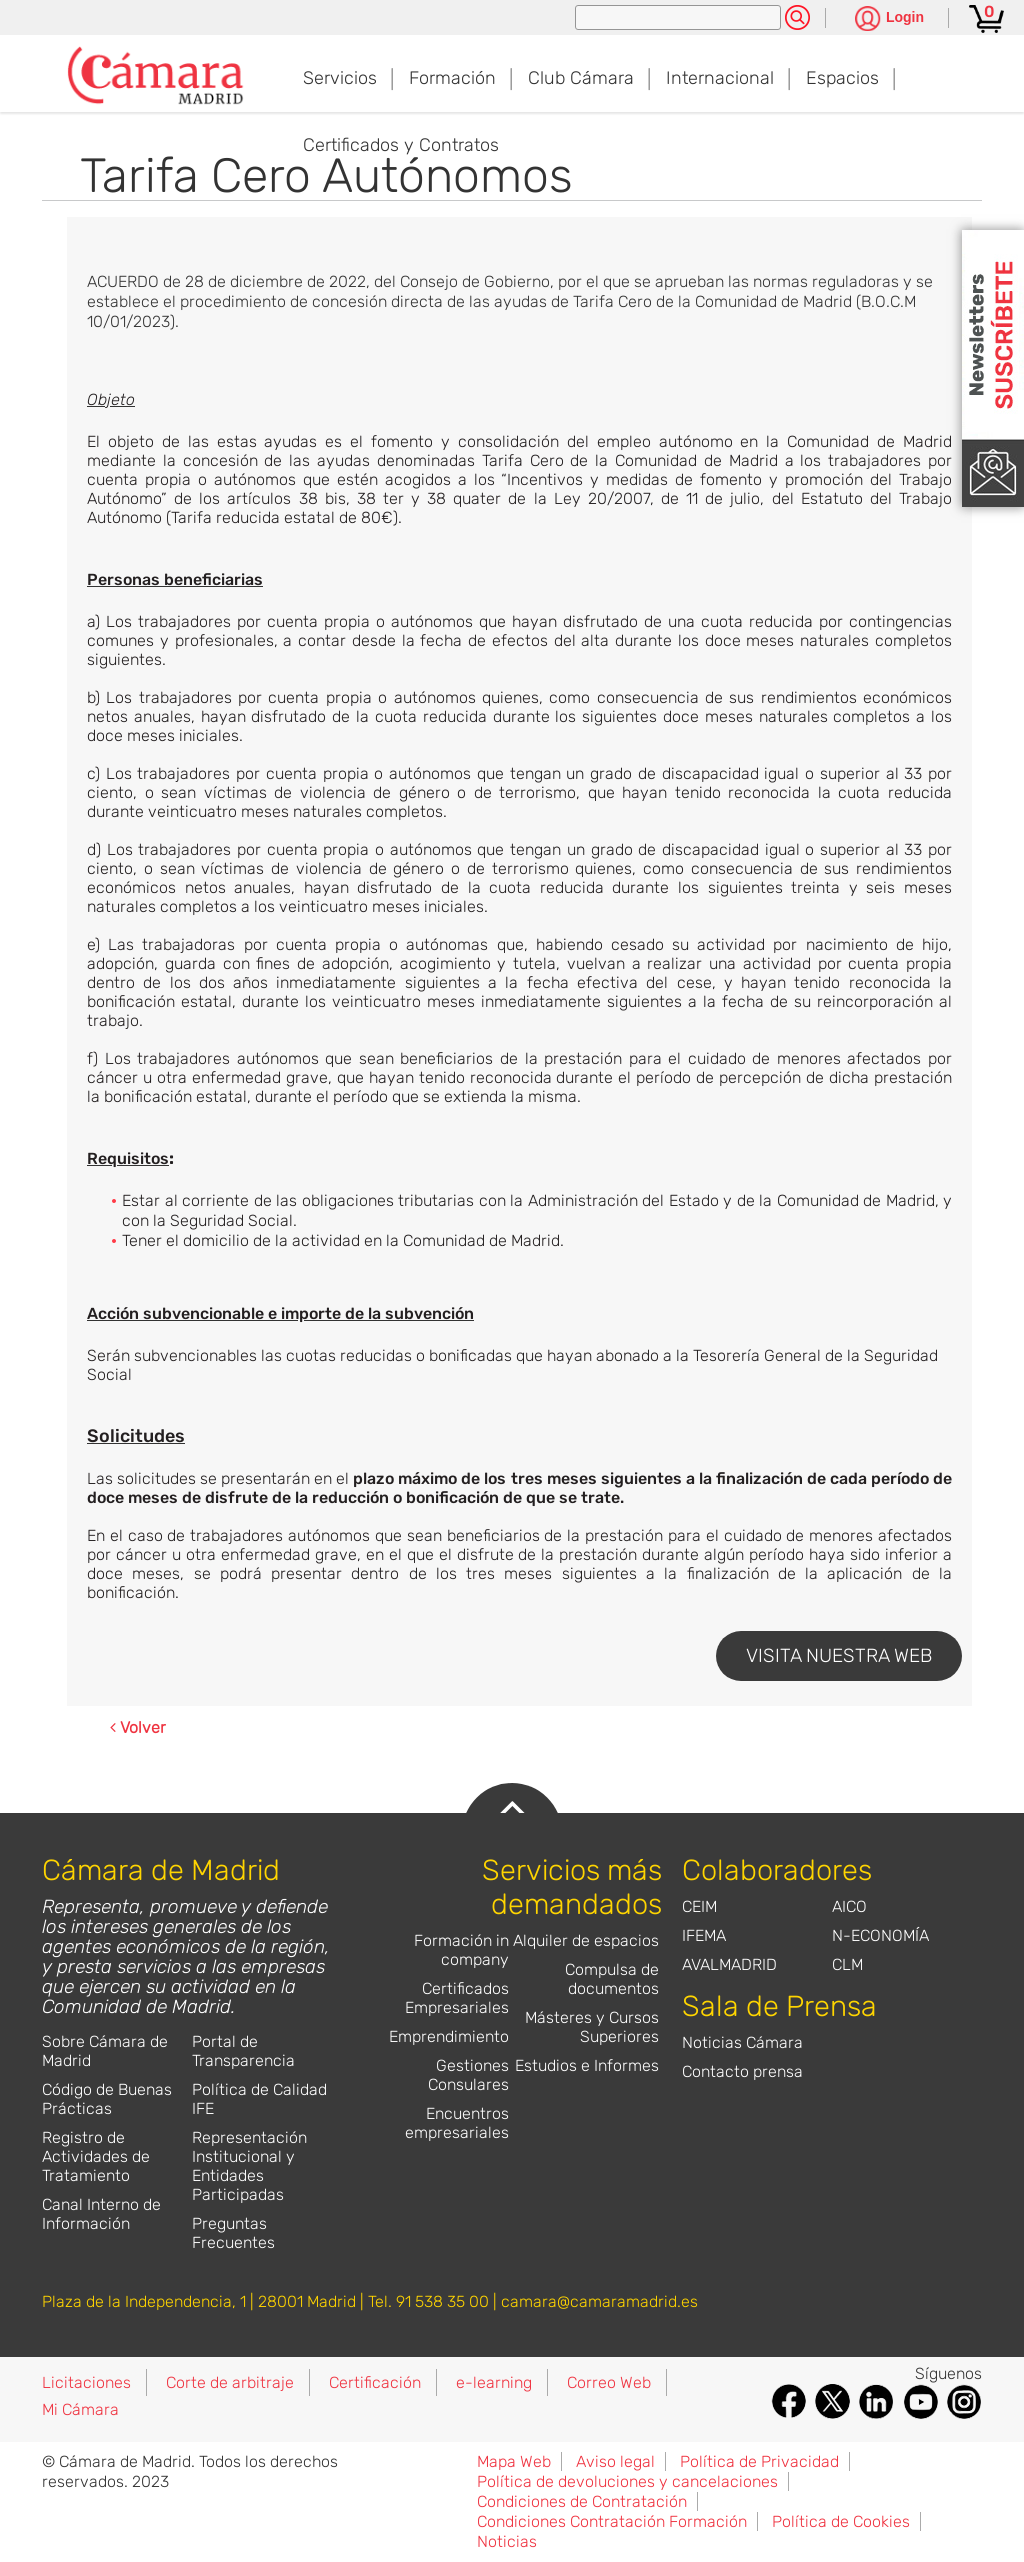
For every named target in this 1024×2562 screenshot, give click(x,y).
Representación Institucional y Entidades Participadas (249, 2166)
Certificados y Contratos (401, 145)
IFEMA (704, 1935)
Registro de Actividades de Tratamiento (96, 2156)
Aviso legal (615, 2461)
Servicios (340, 78)
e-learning (494, 2382)
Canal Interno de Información (101, 2214)
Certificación (375, 2382)
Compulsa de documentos (612, 1979)
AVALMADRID (729, 1964)
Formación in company (461, 1950)
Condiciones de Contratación (582, 2501)
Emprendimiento (449, 2036)
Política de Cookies (841, 2521)
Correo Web (609, 2382)
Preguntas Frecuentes (233, 2233)
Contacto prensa (742, 2071)
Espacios (842, 78)
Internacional (720, 78)
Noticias (507, 2541)
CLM (847, 1964)
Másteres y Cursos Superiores (592, 2027)
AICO (849, 1906)
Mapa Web (514, 2461)
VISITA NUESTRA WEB (839, 1655)
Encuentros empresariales (457, 2123)
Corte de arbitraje (230, 2382)
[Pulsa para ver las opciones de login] (889, 19)
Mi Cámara (80, 2409)
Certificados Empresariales (457, 1998)
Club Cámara (581, 78)
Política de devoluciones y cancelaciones (627, 2481)
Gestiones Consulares (468, 2075)
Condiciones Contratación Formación (612, 2521)
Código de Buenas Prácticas (107, 2099)
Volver (138, 1727)
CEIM (699, 1906)
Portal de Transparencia (243, 2051)
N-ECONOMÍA (880, 1935)
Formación (452, 78)
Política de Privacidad (759, 2461)
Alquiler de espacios (586, 1940)
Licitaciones (86, 2382)
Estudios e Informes (587, 2065)
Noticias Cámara (742, 2042)
